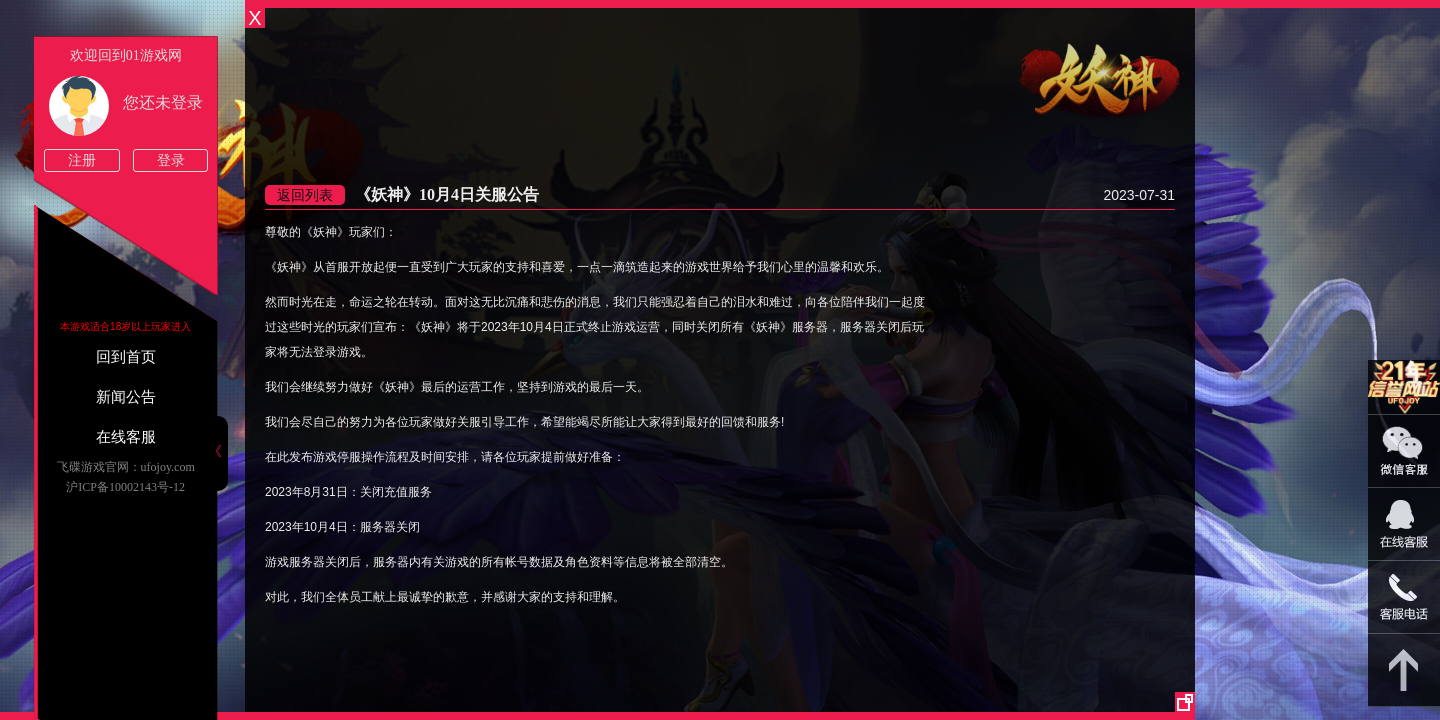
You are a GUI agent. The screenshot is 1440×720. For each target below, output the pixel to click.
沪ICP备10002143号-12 (125, 487)
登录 (171, 160)
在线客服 (126, 437)
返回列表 (305, 195)
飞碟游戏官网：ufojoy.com (126, 467)
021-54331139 (1404, 597)
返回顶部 (1404, 670)
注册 (82, 160)
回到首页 (126, 357)
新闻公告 (126, 397)
